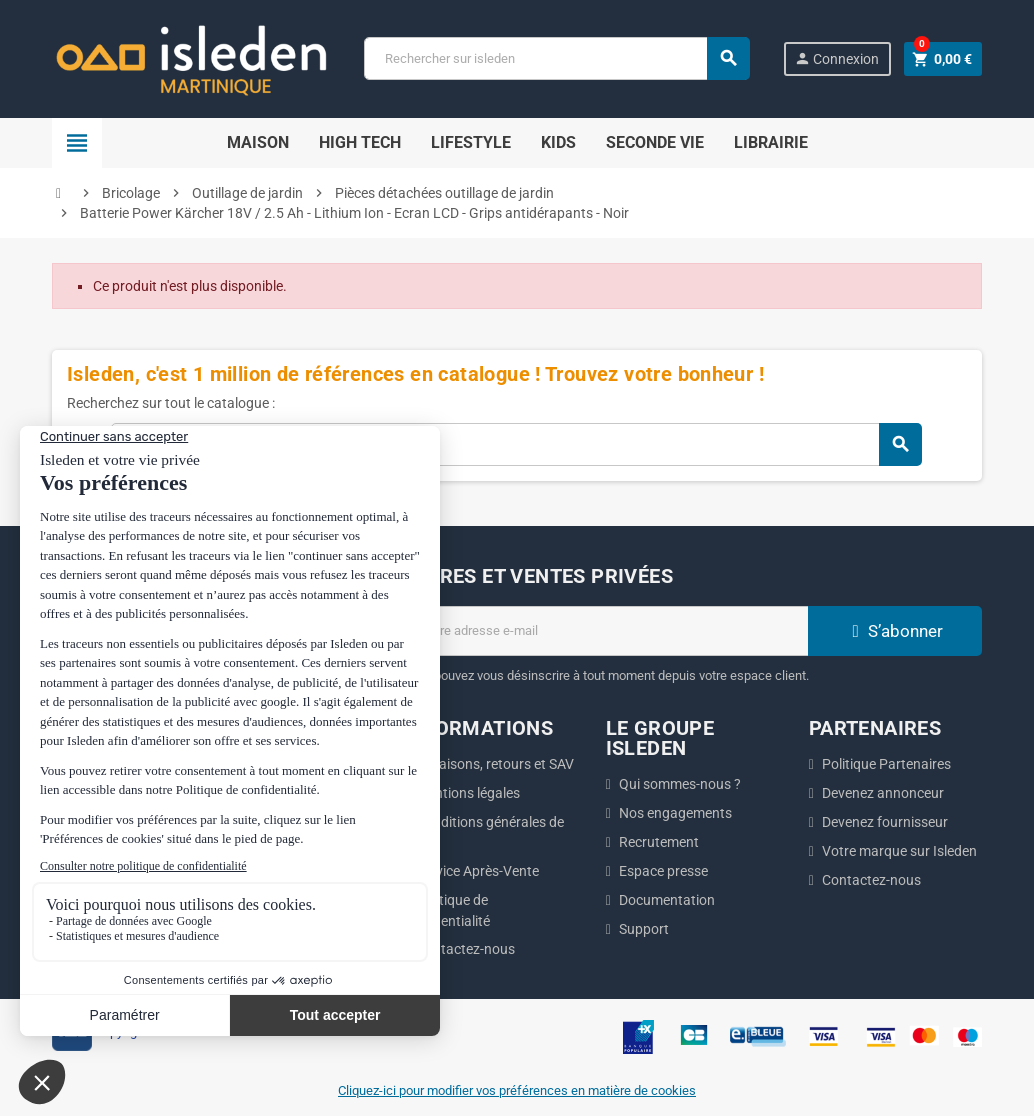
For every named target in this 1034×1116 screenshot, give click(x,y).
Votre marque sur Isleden (899, 851)
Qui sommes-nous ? (680, 784)
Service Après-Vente (477, 871)
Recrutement (659, 842)
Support (644, 929)
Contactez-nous (465, 949)
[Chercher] (556, 58)
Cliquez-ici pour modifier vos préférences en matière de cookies (517, 1090)
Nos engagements (675, 813)
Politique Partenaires (886, 764)
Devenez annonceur (883, 793)
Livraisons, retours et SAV (495, 764)
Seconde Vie (655, 142)
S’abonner (895, 631)
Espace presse (663, 871)
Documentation (667, 900)
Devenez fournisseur (885, 822)
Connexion (836, 58)
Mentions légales (468, 793)
